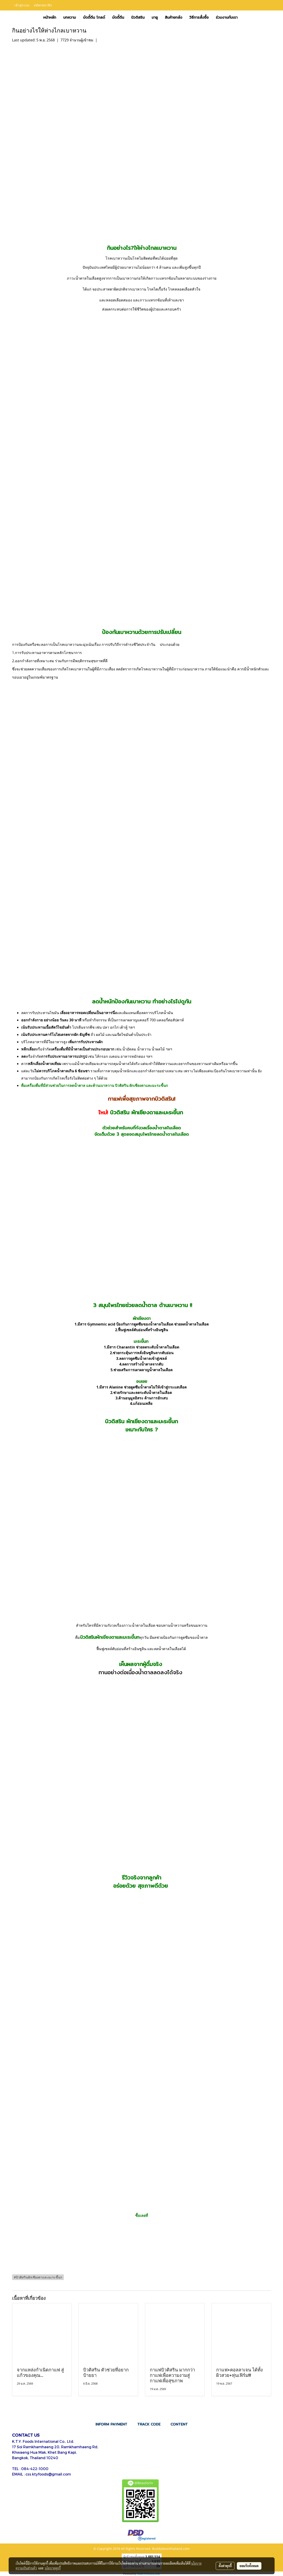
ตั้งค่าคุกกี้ (225, 2566)
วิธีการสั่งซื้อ (199, 17)
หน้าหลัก (49, 17)
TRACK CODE (148, 2424)
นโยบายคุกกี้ (53, 2568)
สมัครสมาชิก (43, 5)
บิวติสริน (138, 17)
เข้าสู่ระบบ (21, 5)
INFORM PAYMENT (111, 2424)
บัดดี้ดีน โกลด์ (94, 17)
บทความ (69, 17)
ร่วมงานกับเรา (227, 17)
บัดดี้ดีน (118, 17)
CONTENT (179, 2424)
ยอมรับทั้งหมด (249, 2566)
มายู (155, 17)
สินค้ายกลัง (173, 17)
